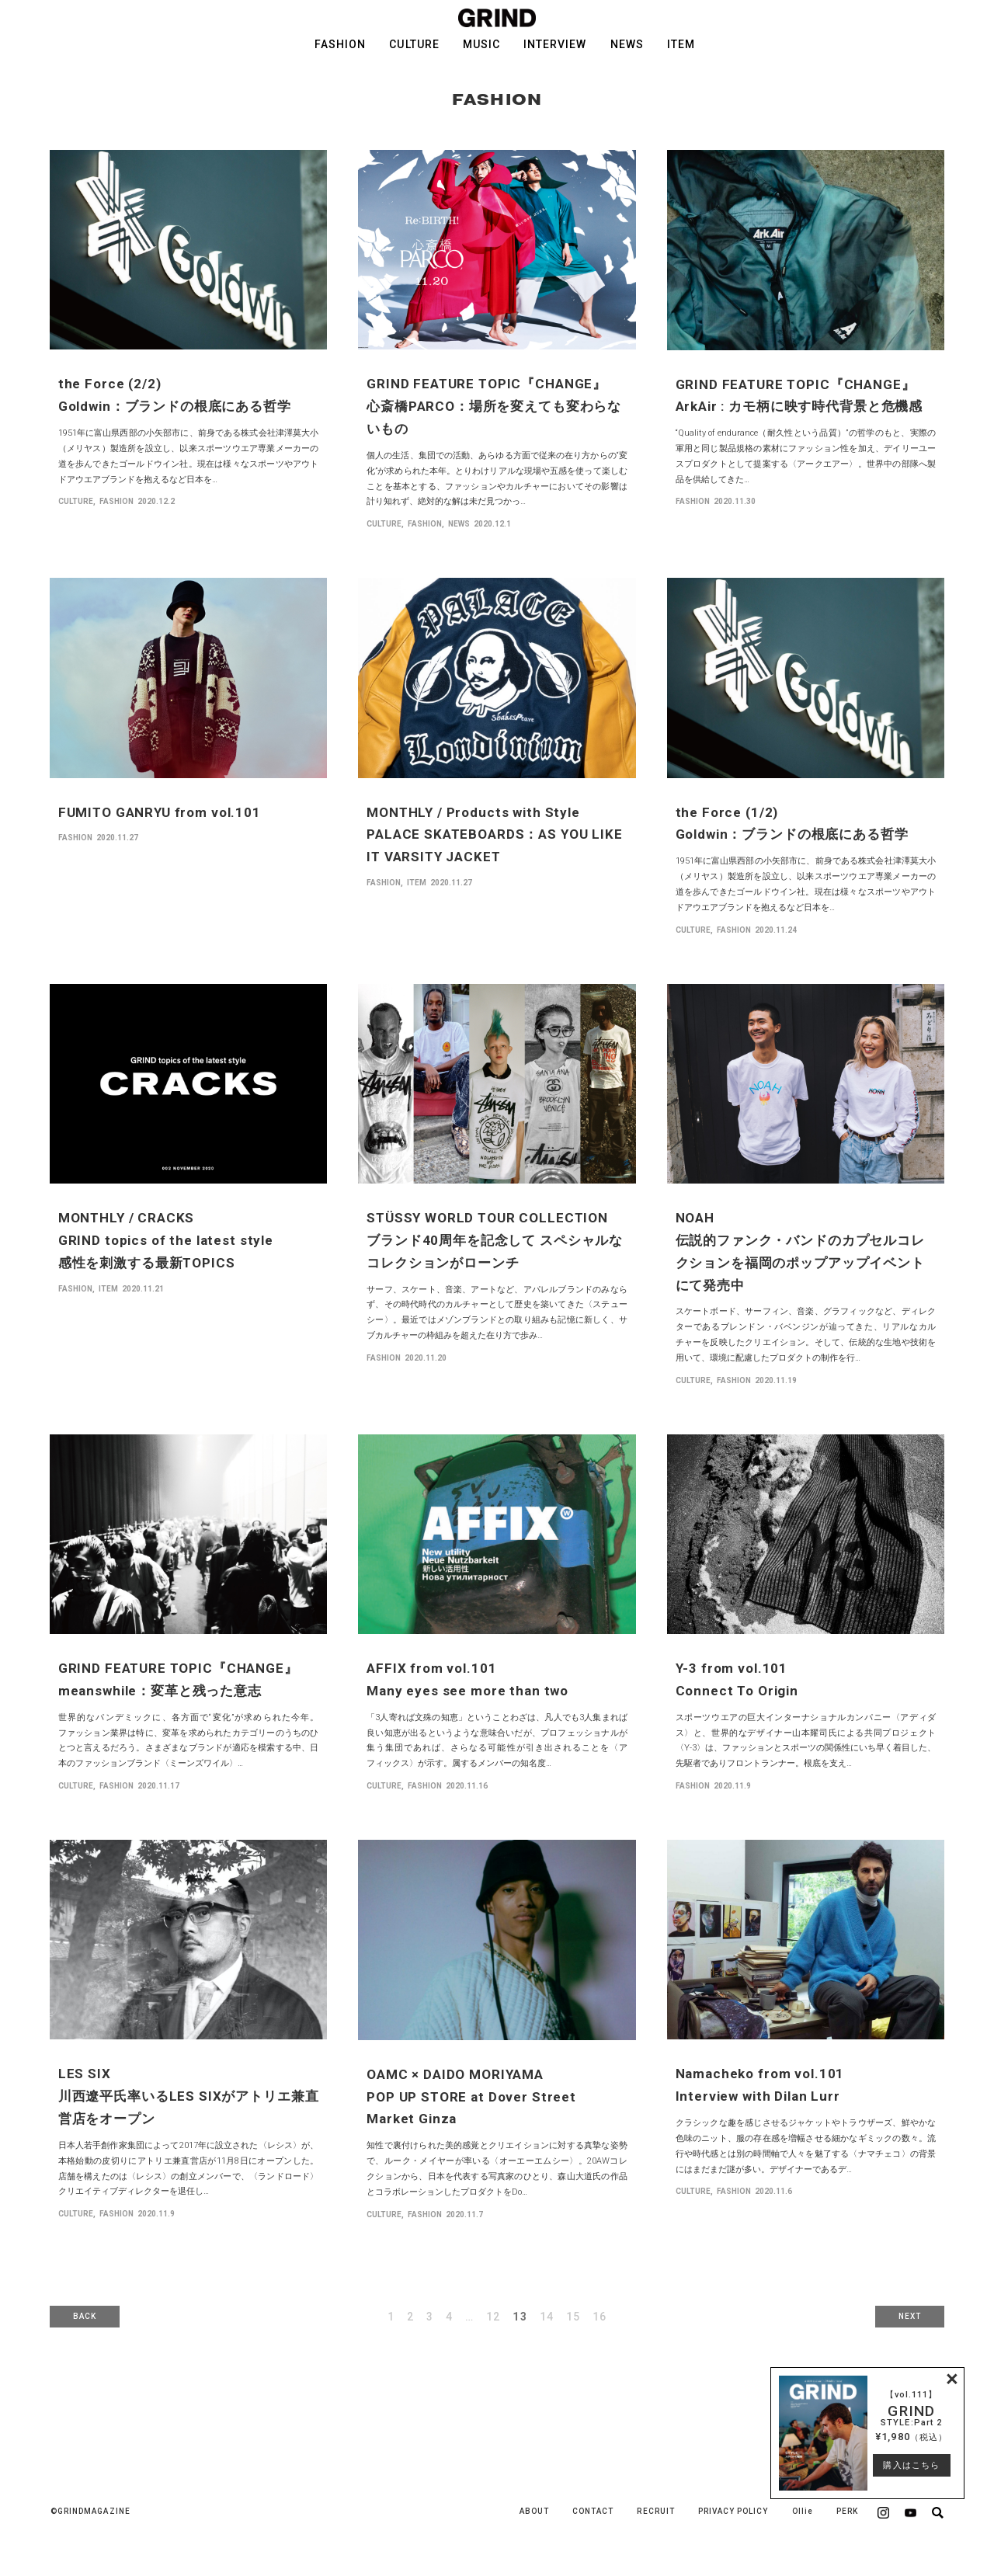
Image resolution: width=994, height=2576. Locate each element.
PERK (847, 2511)
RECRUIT (655, 2511)
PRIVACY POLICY (733, 2511)
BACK (84, 2316)
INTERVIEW (554, 44)
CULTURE (414, 44)
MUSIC (481, 44)
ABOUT (534, 2511)
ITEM (681, 44)
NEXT (909, 2316)
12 (493, 2316)
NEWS (627, 44)
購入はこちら (911, 2465)
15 (573, 2316)
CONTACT (592, 2511)
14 (547, 2316)
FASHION (340, 44)
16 (599, 2316)
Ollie (802, 2511)
